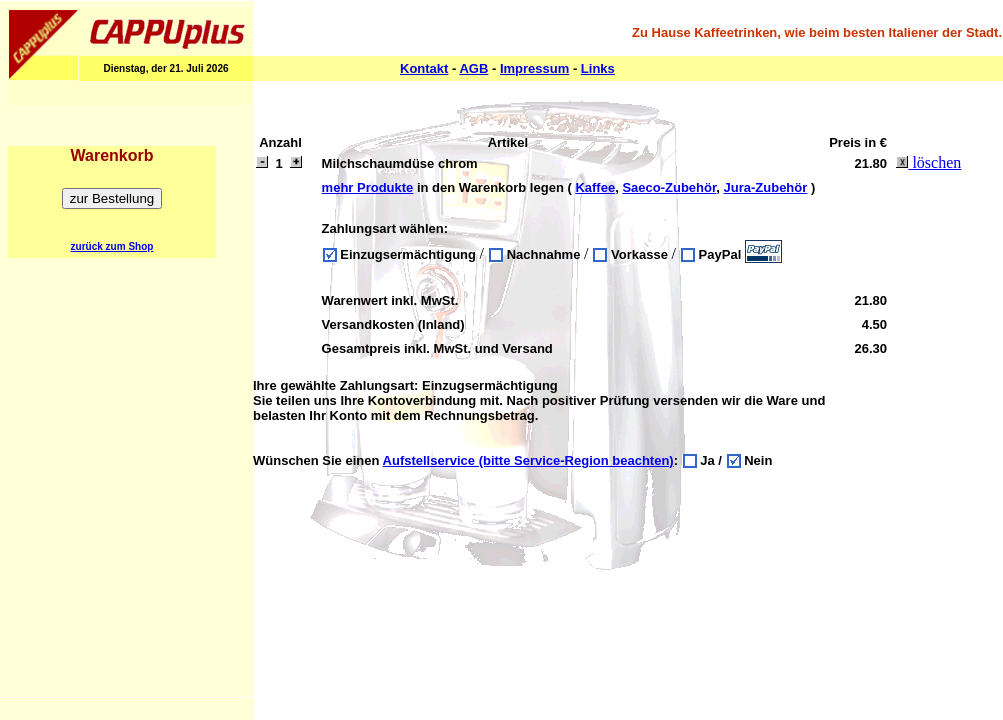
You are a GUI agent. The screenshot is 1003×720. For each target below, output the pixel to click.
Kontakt (424, 68)
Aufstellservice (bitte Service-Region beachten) (528, 460)
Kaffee (595, 187)
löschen (928, 162)
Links (598, 68)
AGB (473, 68)
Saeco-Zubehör (669, 187)
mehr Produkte (368, 187)
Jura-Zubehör (766, 187)
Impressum (534, 68)
